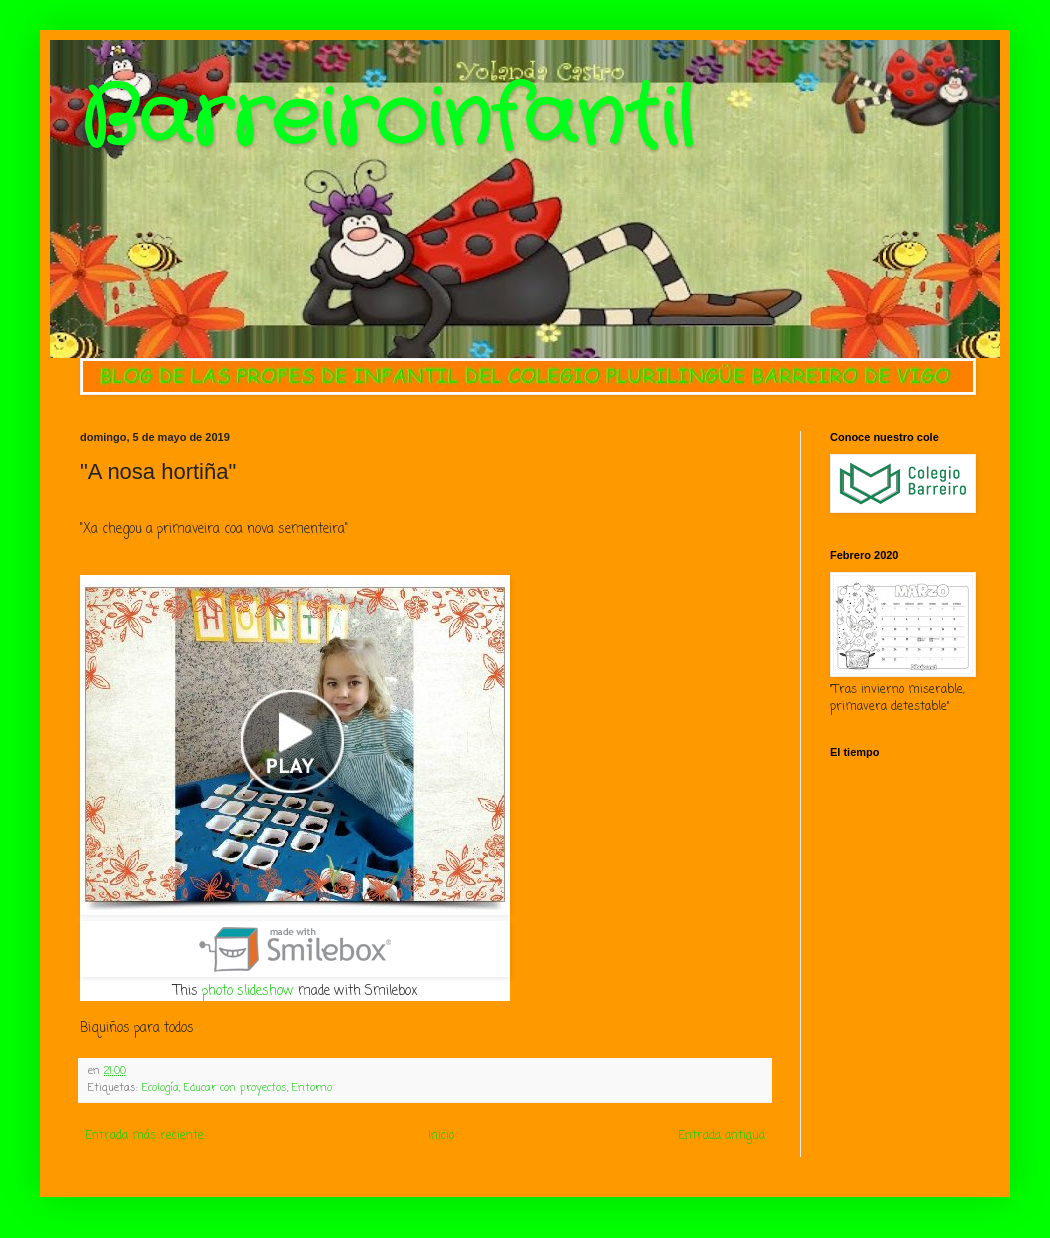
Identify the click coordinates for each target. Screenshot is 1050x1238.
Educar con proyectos (235, 1088)
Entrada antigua (721, 1136)
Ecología (160, 1088)
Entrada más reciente (144, 1136)
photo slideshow (248, 991)
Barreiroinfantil (387, 120)
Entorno (312, 1088)
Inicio (441, 1136)
